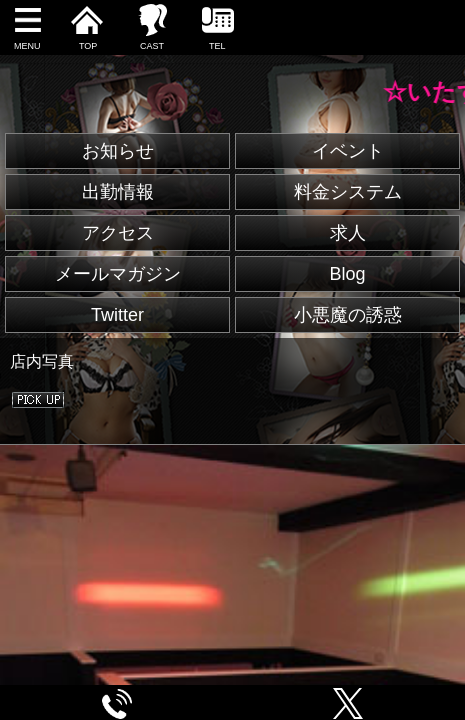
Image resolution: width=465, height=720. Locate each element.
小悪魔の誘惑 (348, 315)
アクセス (118, 233)
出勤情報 (118, 192)
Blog (347, 274)
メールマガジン (118, 274)
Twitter (117, 315)
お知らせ (118, 151)
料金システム (348, 192)
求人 (348, 233)
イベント (348, 151)
